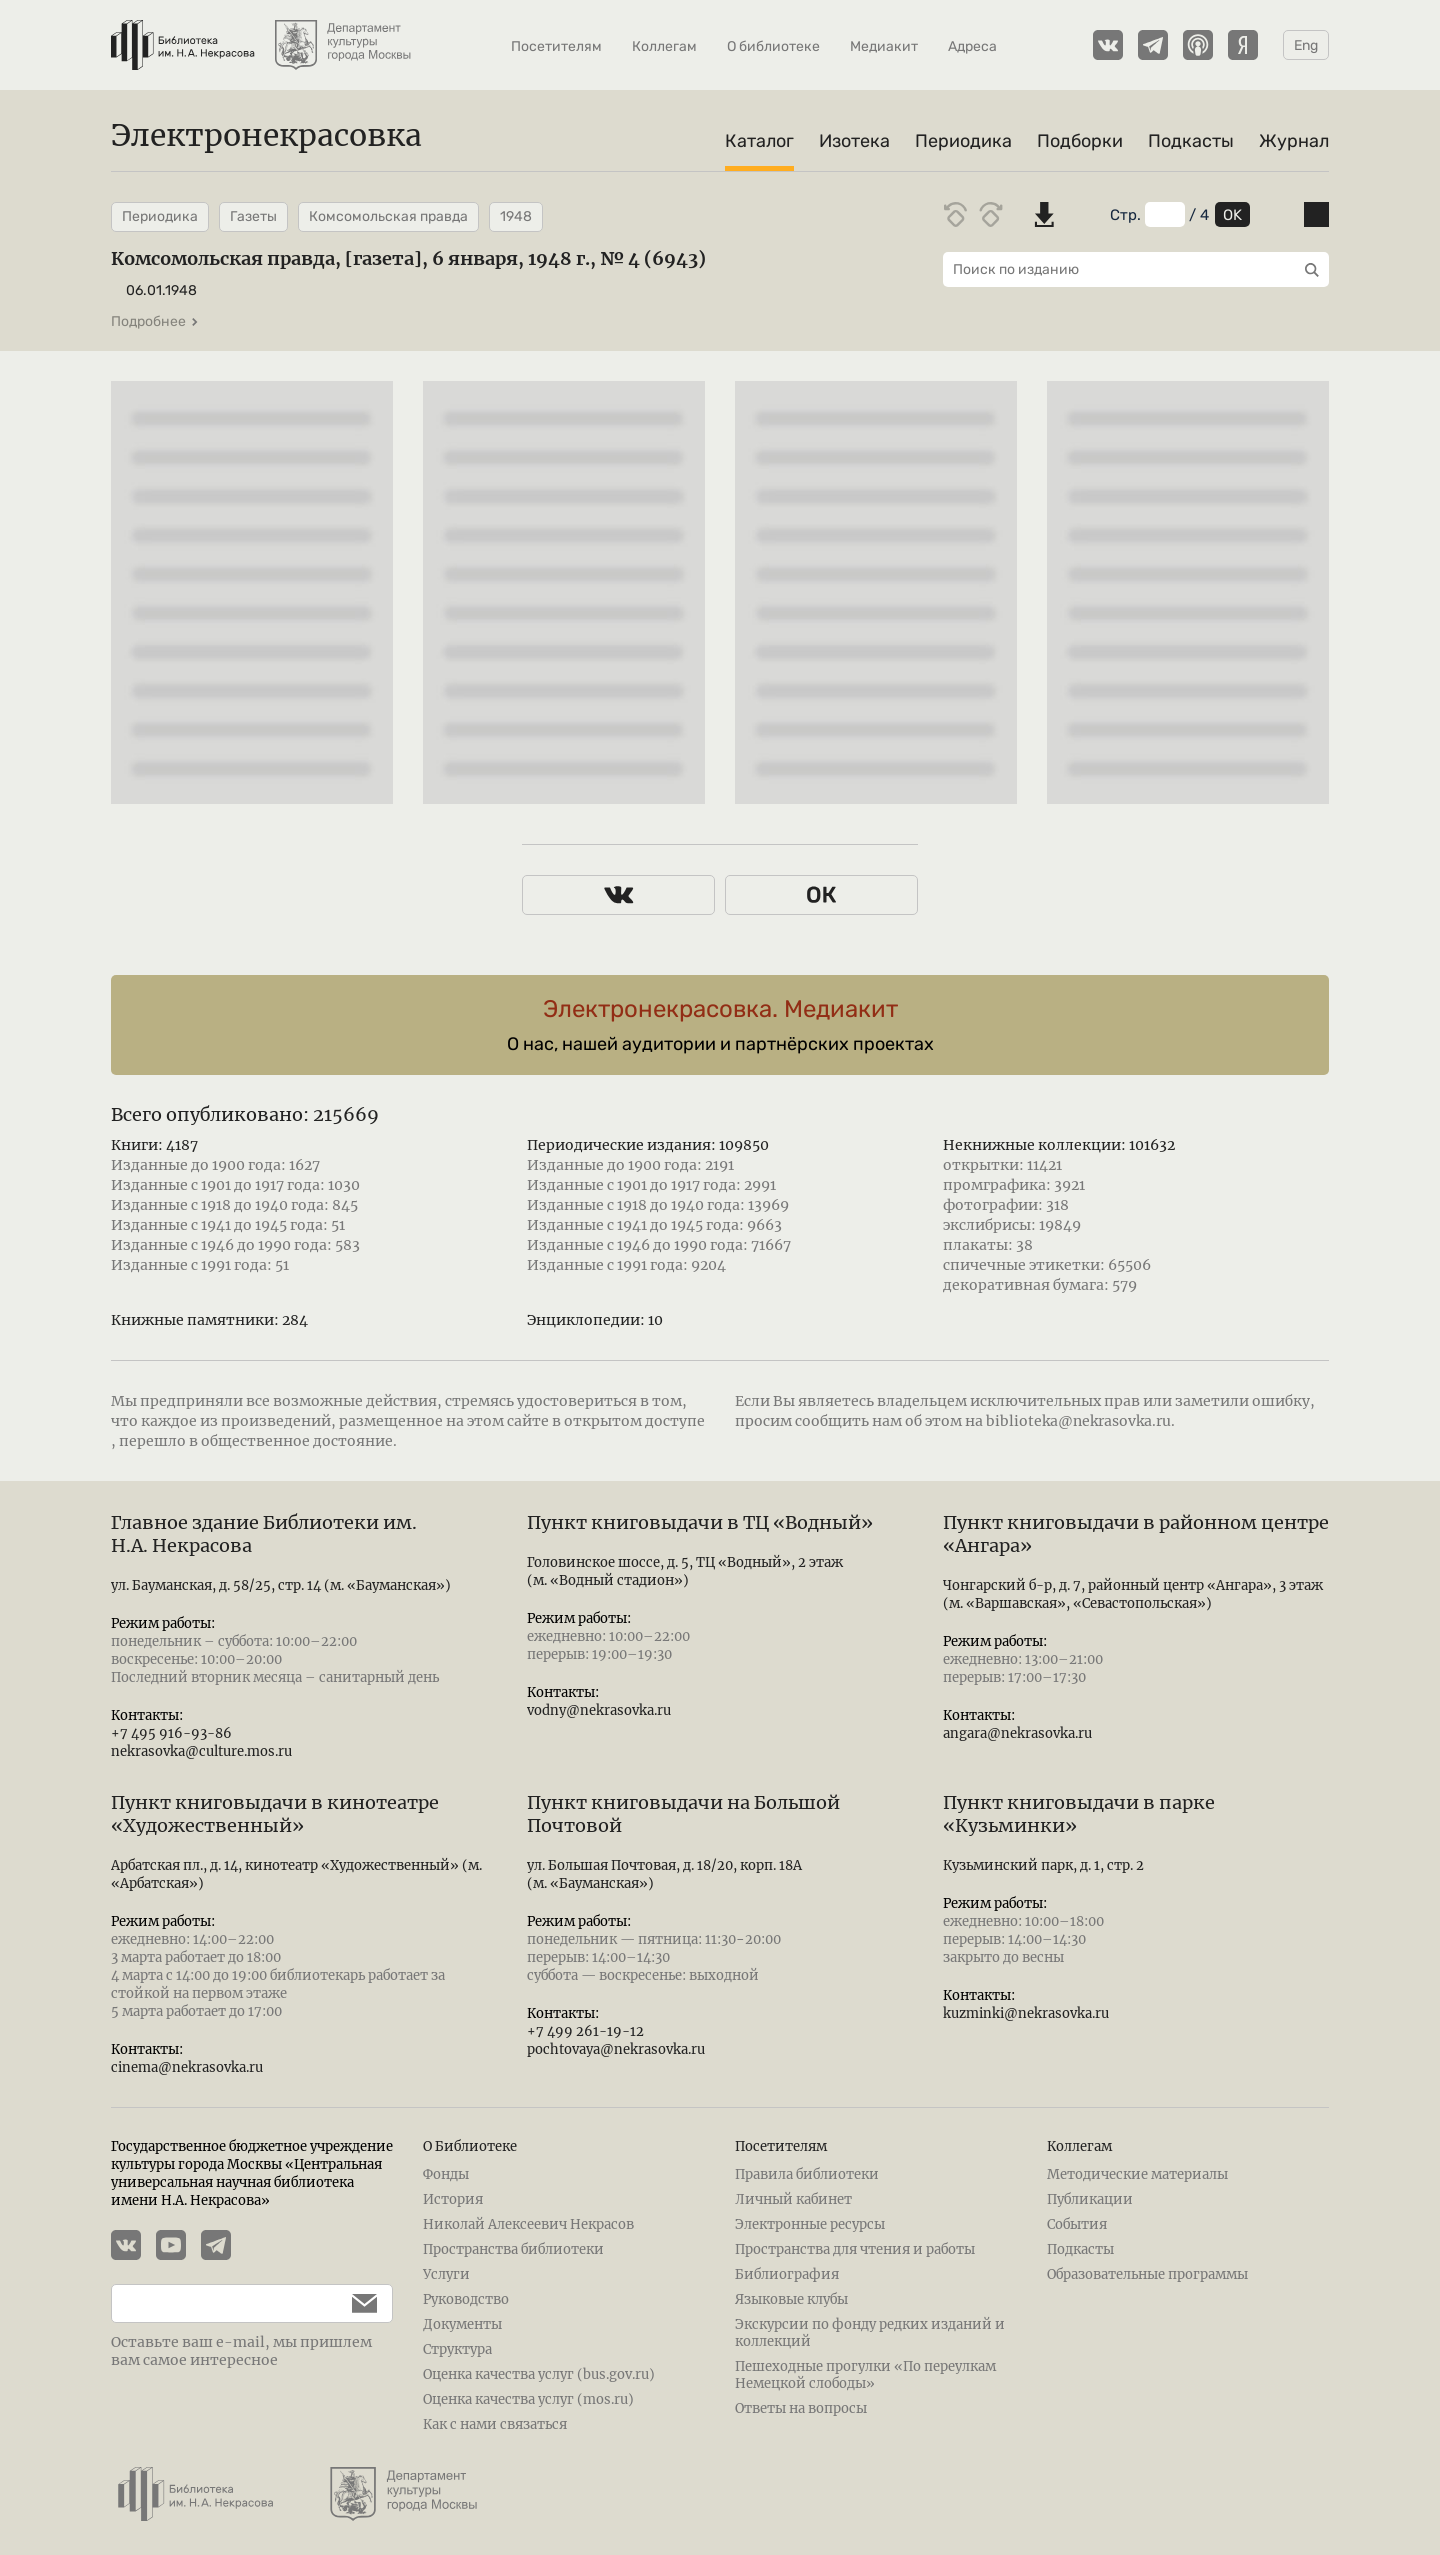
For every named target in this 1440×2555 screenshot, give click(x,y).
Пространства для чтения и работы (855, 2249)
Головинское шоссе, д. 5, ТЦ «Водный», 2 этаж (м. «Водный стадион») (685, 1571)
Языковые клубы (791, 2299)
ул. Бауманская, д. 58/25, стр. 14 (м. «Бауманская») (281, 1585)
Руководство (466, 2299)
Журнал (1294, 141)
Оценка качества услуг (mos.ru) (528, 2399)
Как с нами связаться (495, 2424)
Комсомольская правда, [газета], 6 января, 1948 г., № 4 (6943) (408, 258)
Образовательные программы (1147, 2274)
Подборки (1080, 141)
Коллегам (664, 46)
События (1077, 2224)
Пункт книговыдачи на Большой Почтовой (683, 1814)
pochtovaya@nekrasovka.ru (616, 2049)
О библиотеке (773, 46)
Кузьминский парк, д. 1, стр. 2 (1043, 1865)
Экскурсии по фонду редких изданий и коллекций (870, 2333)
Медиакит (884, 46)
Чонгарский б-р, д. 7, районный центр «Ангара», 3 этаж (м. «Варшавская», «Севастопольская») (1133, 1594)
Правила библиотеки (807, 2174)
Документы (462, 2324)
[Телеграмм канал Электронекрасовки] (1153, 45)
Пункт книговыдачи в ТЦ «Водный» (700, 1522)
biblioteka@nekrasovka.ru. (1080, 1421)
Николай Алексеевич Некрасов (528, 2224)
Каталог (759, 141)
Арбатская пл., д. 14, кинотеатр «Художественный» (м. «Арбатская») (296, 1874)
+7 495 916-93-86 (171, 1733)
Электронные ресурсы (810, 2224)
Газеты (253, 216)
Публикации (1090, 2199)
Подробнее (155, 321)
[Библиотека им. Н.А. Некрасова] (183, 35)
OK (1232, 215)
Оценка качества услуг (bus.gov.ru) (539, 2374)
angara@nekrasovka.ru (1017, 1733)
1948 (516, 216)
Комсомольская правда (388, 216)
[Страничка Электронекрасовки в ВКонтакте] (1108, 45)
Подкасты (1191, 141)
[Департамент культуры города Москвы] (345, 35)
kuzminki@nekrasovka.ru (1026, 2013)
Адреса (972, 46)
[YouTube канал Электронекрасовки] (178, 2247)
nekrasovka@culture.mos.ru (201, 1751)
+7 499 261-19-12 (585, 2031)
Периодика (963, 141)
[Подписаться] (354, 2303)
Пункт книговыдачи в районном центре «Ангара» (1136, 1534)
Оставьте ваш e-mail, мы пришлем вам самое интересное (241, 2351)
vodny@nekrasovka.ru (599, 1710)
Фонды (446, 2174)
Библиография (787, 2274)
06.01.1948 (161, 290)
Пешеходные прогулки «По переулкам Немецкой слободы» (865, 2375)
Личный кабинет (793, 2199)
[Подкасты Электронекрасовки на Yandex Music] (1243, 45)
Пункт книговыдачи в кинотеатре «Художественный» (275, 1814)
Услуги (446, 2274)
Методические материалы (1137, 2174)
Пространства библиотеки (513, 2249)
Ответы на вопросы (801, 2408)
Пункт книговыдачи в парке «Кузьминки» (1079, 1814)
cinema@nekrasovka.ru (187, 2067)
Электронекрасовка (266, 135)
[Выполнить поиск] (1307, 270)
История (453, 2199)
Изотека (854, 141)
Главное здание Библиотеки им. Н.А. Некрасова (264, 1534)
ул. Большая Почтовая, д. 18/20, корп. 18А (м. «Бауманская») (664, 1874)
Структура (457, 2349)
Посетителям (556, 46)
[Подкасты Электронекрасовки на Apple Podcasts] (1198, 45)
